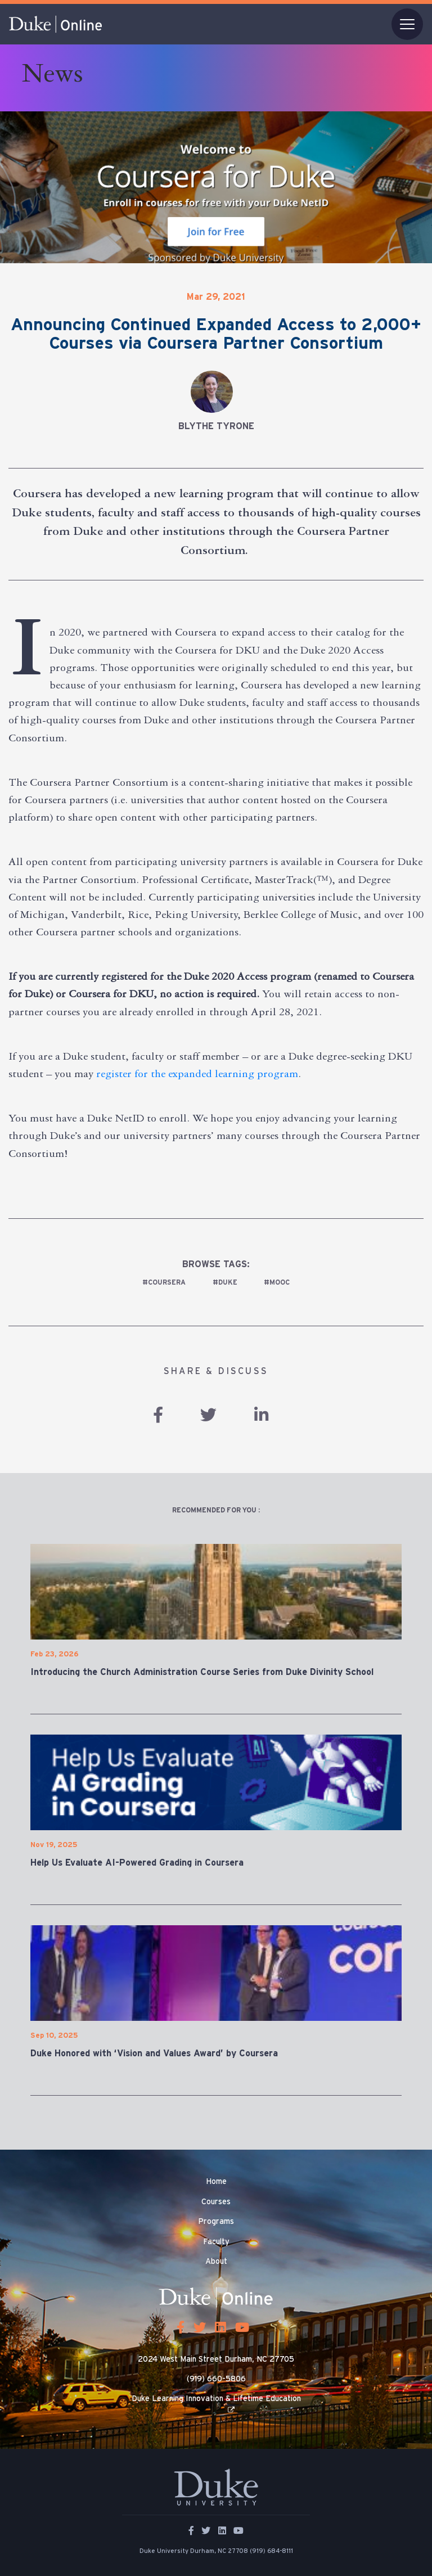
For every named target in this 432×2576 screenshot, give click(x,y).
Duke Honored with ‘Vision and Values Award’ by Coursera (154, 2053)
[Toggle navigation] (407, 24)
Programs (216, 2222)
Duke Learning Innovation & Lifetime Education (216, 2399)
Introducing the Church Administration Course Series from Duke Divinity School (202, 1672)
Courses (216, 2202)
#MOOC (277, 1282)
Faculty (216, 2242)
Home (216, 2182)
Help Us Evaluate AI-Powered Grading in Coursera (137, 1862)
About (216, 2262)
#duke (225, 1282)
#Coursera (164, 1282)
